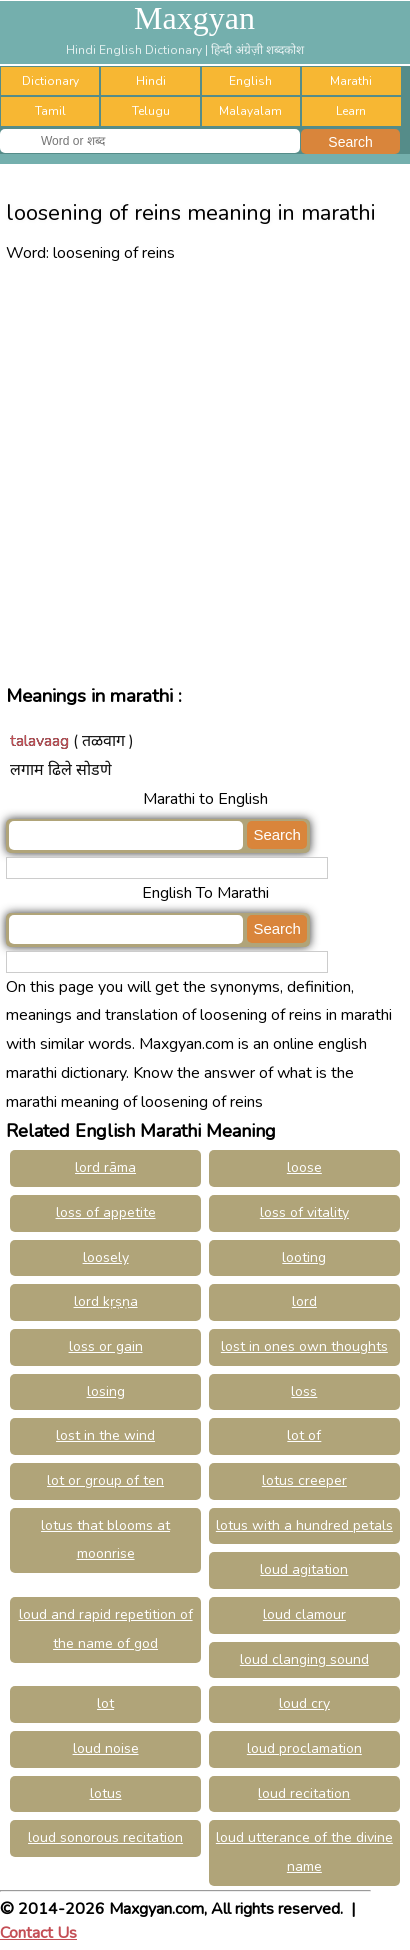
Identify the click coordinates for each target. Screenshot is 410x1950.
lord (304, 1301)
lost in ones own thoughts (304, 1346)
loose (304, 1167)
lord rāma (105, 1167)
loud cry (304, 1703)
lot (105, 1703)
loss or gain (106, 1346)
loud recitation (304, 1793)
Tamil (50, 111)
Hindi (151, 81)
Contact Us (38, 1933)
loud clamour (304, 1614)
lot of (304, 1435)
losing (106, 1391)
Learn (351, 111)
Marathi (351, 81)
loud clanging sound (304, 1659)
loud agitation (304, 1569)
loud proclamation (304, 1748)
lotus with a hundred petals (304, 1525)
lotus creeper (304, 1480)
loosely (106, 1257)
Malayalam (250, 111)
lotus (106, 1793)
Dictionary (50, 81)
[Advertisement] (205, 472)
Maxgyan (194, 18)
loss (304, 1391)
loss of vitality (304, 1212)
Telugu (151, 111)
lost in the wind (105, 1435)
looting (304, 1257)
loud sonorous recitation (105, 1837)
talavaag (39, 741)
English (250, 81)
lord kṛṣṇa (106, 1301)
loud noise (106, 1748)
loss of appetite (106, 1212)
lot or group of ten (105, 1480)
